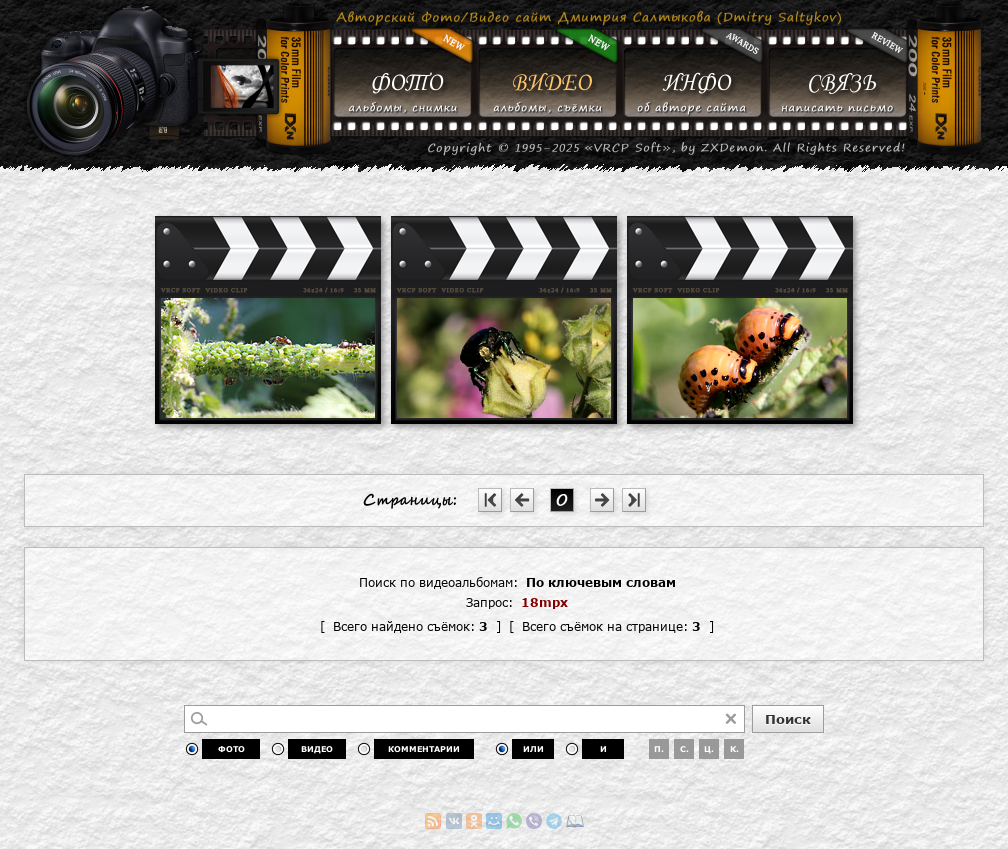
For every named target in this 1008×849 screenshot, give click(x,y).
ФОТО (231, 749)
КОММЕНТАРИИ (424, 749)
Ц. (709, 749)
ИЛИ (533, 749)
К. (734, 749)
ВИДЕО (317, 749)
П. (659, 749)
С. (684, 749)
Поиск (788, 719)
